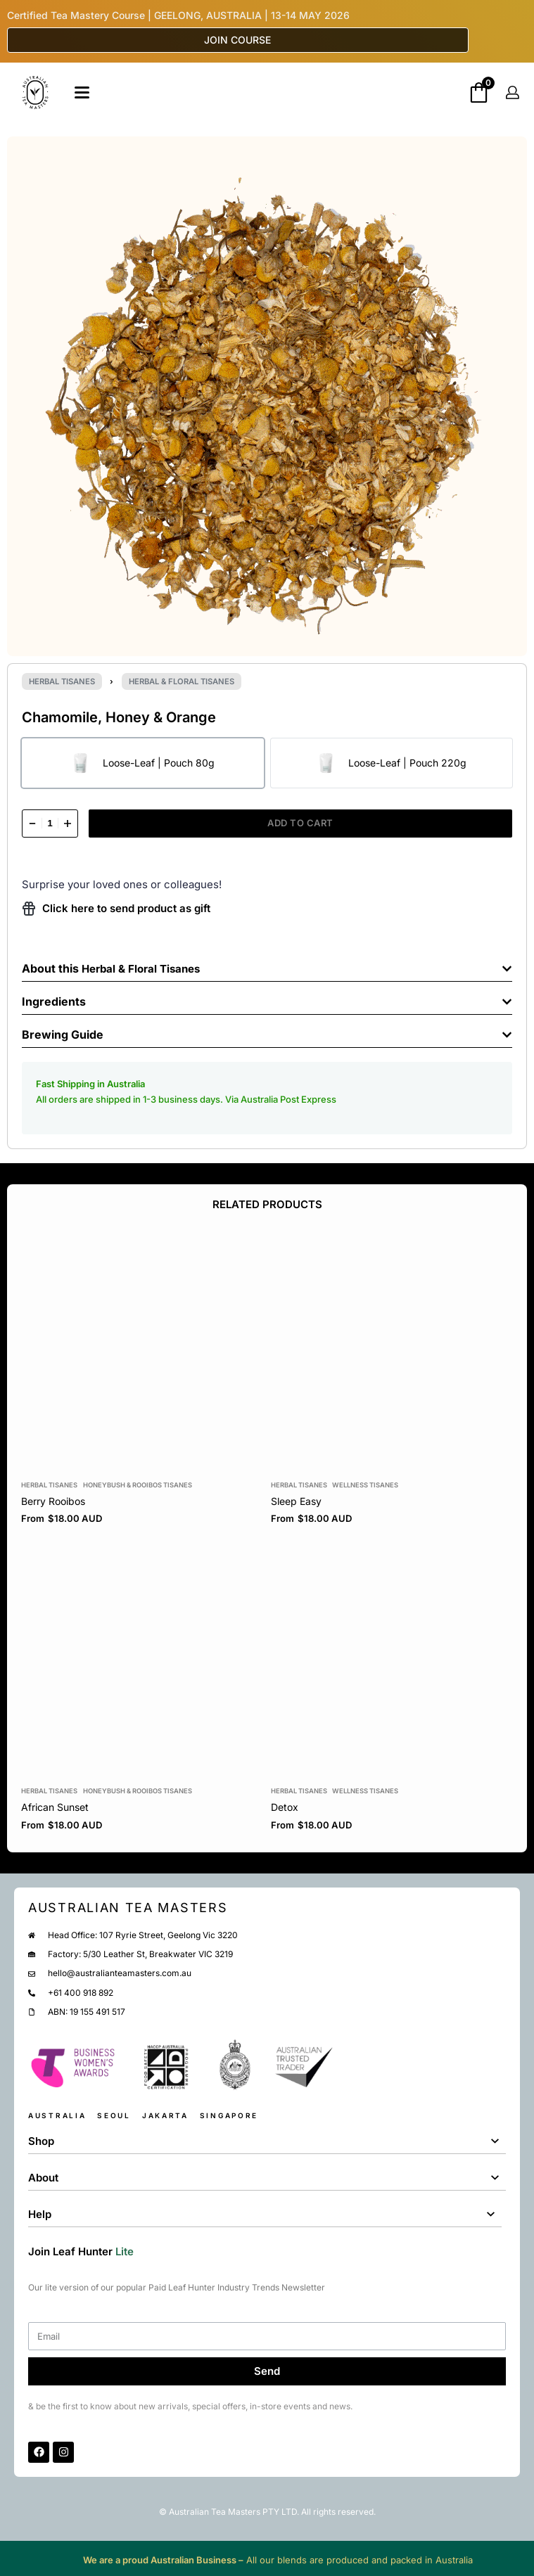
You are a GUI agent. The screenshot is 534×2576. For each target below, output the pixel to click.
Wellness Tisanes (365, 1485)
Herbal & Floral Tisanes (181, 681)
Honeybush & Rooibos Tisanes (137, 1485)
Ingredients (54, 1001)
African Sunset (55, 1808)
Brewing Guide (62, 1034)
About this (52, 968)
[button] (267, 965)
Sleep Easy (296, 1501)
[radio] (143, 763)
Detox (284, 1808)
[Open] (82, 92)
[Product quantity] (50, 823)
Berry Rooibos (53, 1501)
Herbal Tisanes (62, 681)
